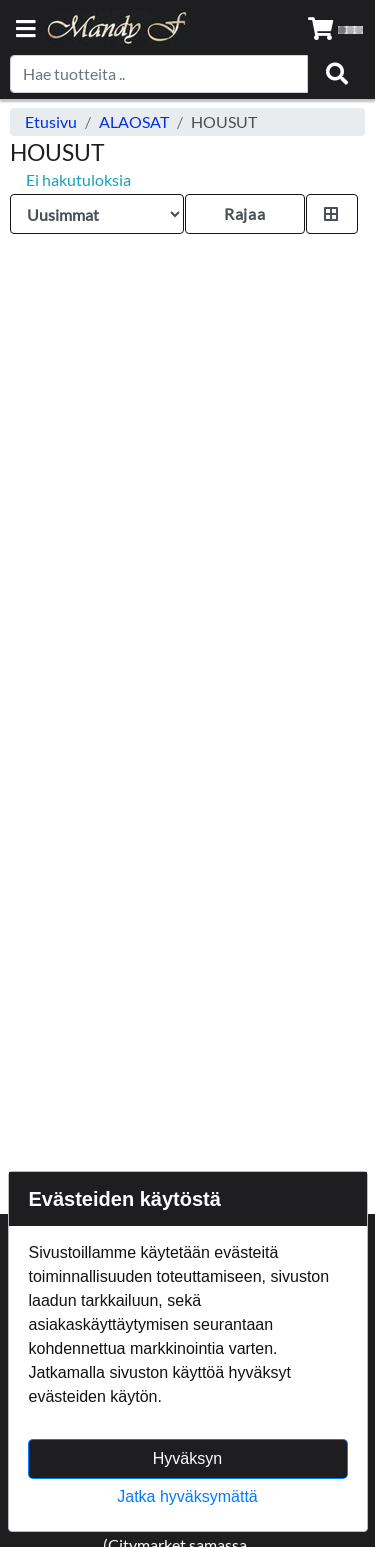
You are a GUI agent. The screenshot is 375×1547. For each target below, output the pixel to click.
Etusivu (51, 121)
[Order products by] (97, 214)
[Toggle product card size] (332, 214)
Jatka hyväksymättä (187, 1496)
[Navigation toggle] (26, 30)
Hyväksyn (187, 1458)
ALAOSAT (134, 121)
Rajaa (244, 213)
